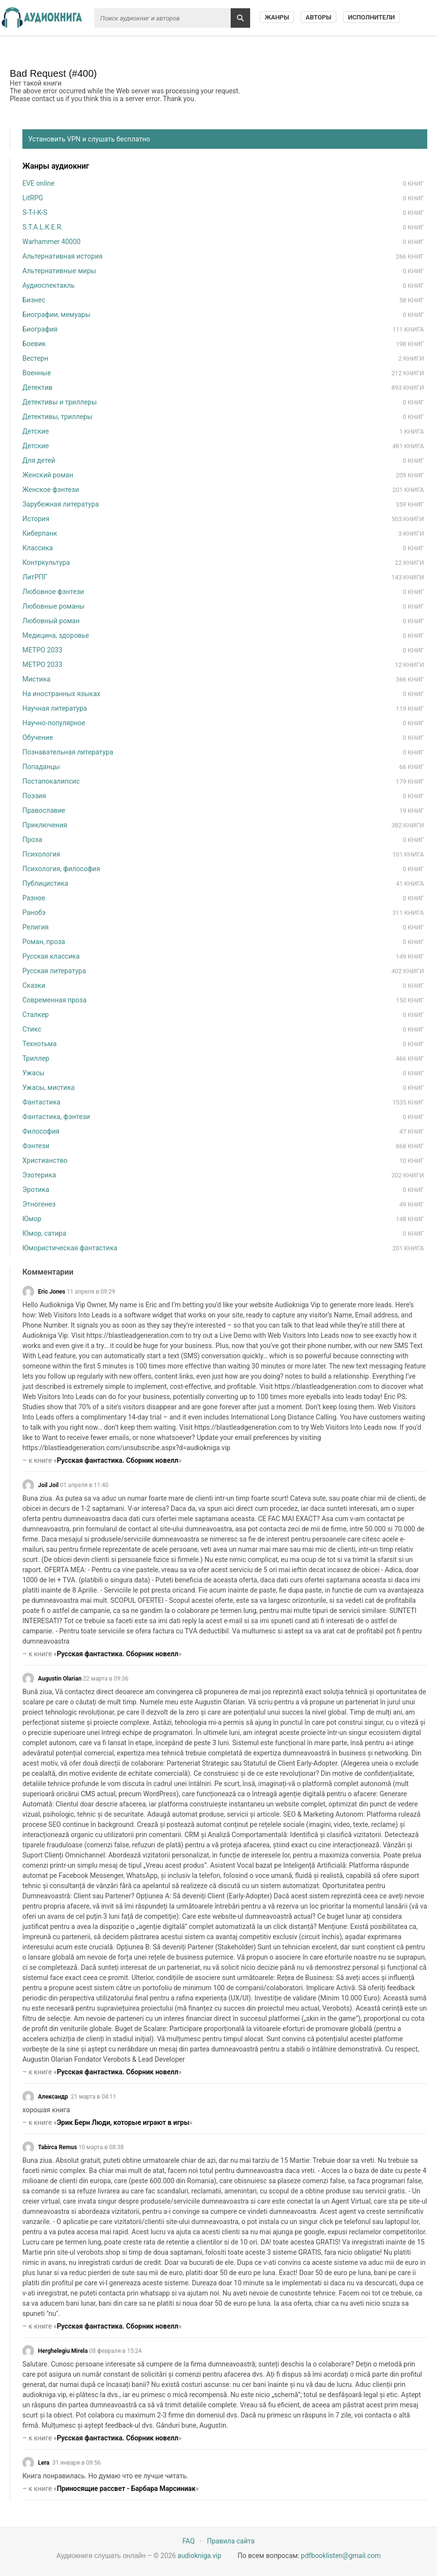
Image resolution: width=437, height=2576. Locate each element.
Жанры (277, 17)
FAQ (188, 2541)
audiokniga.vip (199, 2555)
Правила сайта (231, 2541)
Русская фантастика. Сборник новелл (118, 1460)
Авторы (318, 17)
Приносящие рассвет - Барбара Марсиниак (126, 2488)
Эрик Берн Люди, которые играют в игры (123, 2122)
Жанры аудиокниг (55, 166)
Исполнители (371, 17)
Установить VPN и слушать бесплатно (89, 139)
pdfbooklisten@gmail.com (341, 2555)
